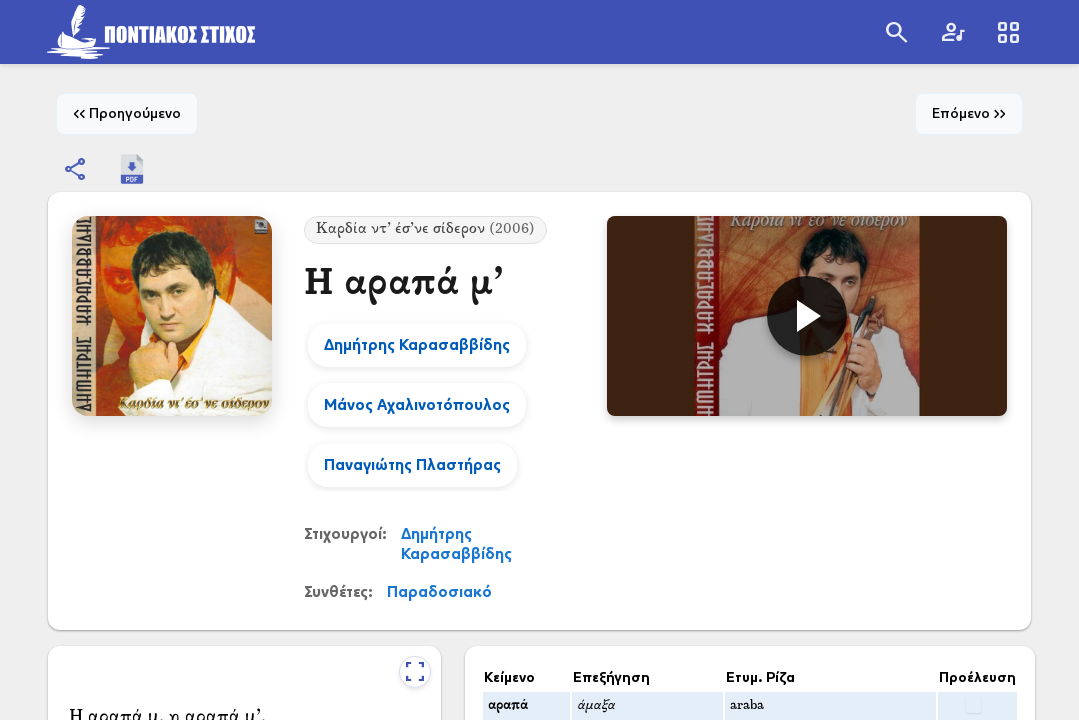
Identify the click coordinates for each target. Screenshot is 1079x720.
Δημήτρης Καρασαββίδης (456, 543)
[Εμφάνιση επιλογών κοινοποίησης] (76, 169)
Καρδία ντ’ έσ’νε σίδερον (425, 229)
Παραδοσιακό (439, 591)
